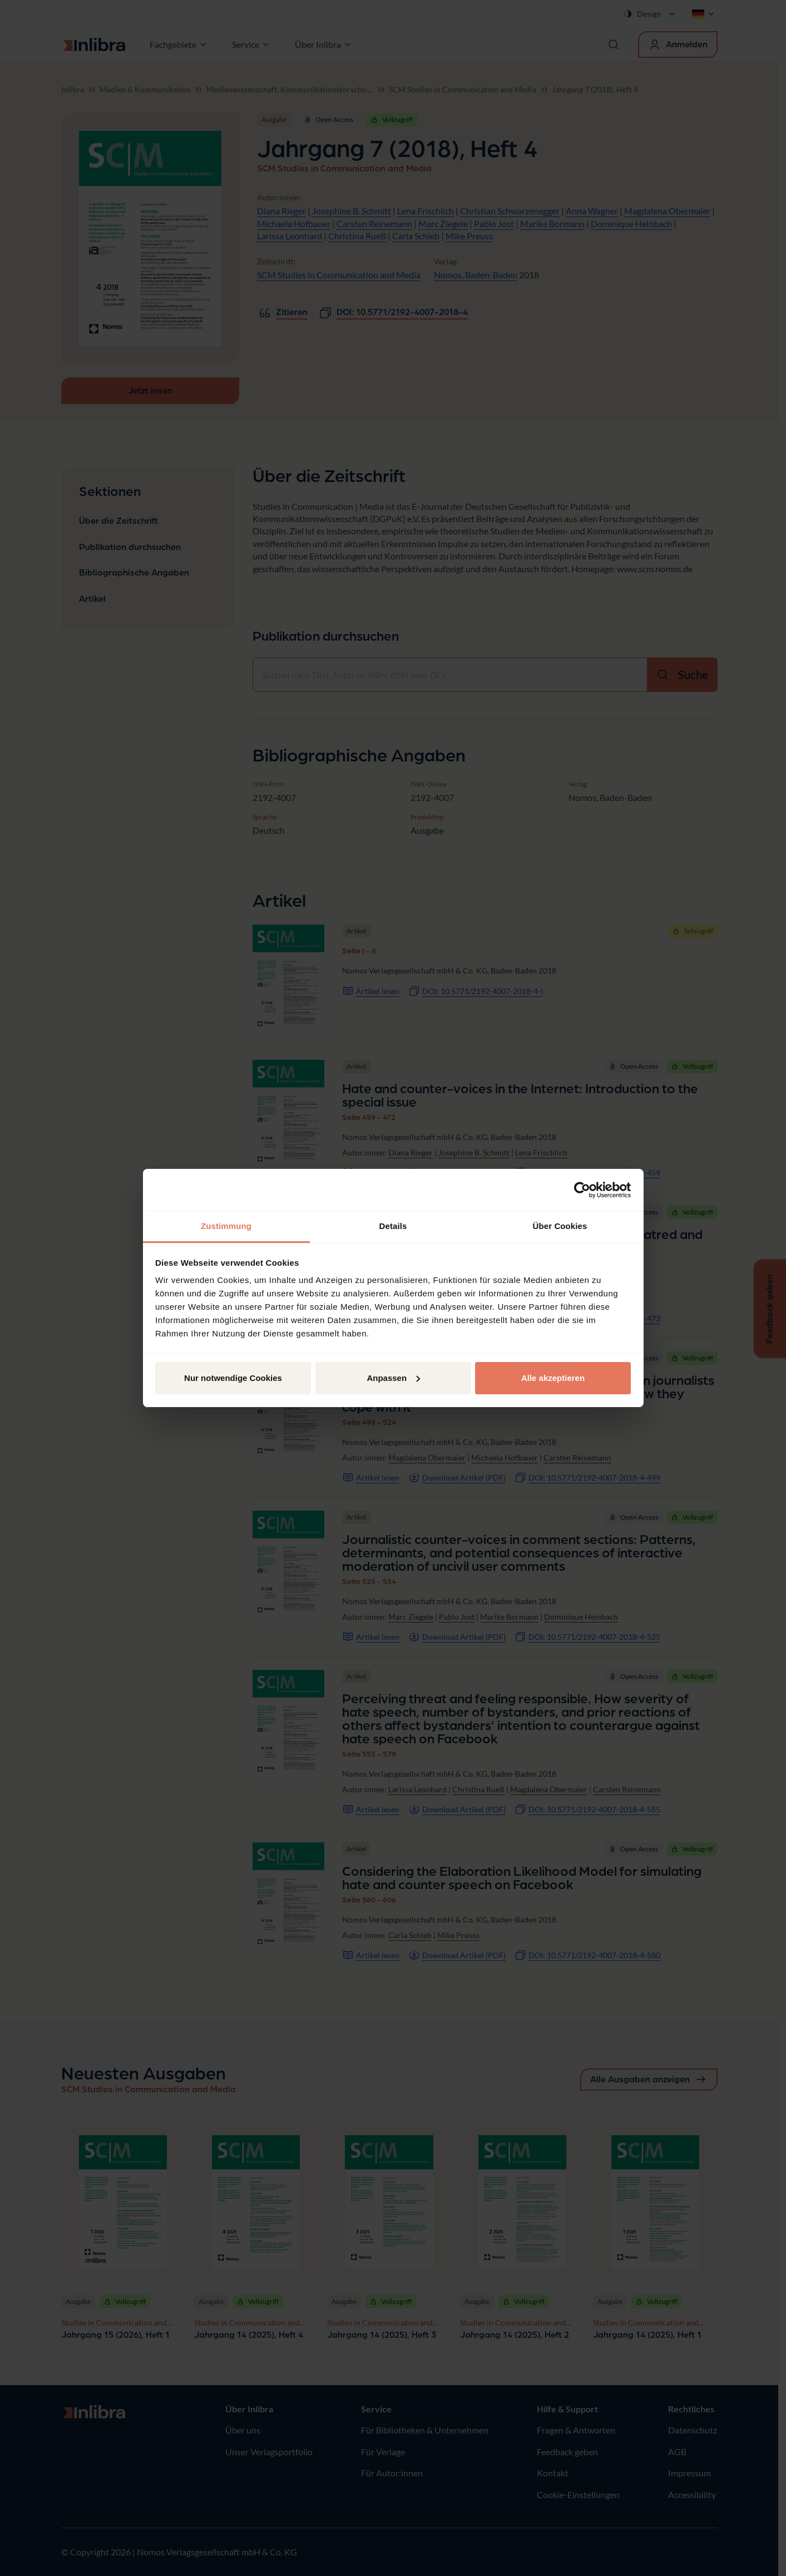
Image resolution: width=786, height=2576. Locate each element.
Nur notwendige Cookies (233, 1378)
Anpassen (393, 1378)
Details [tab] (393, 1226)
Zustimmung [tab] (226, 1226)
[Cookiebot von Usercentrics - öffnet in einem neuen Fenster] (582, 1190)
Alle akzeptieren (553, 1378)
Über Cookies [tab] (560, 1226)
